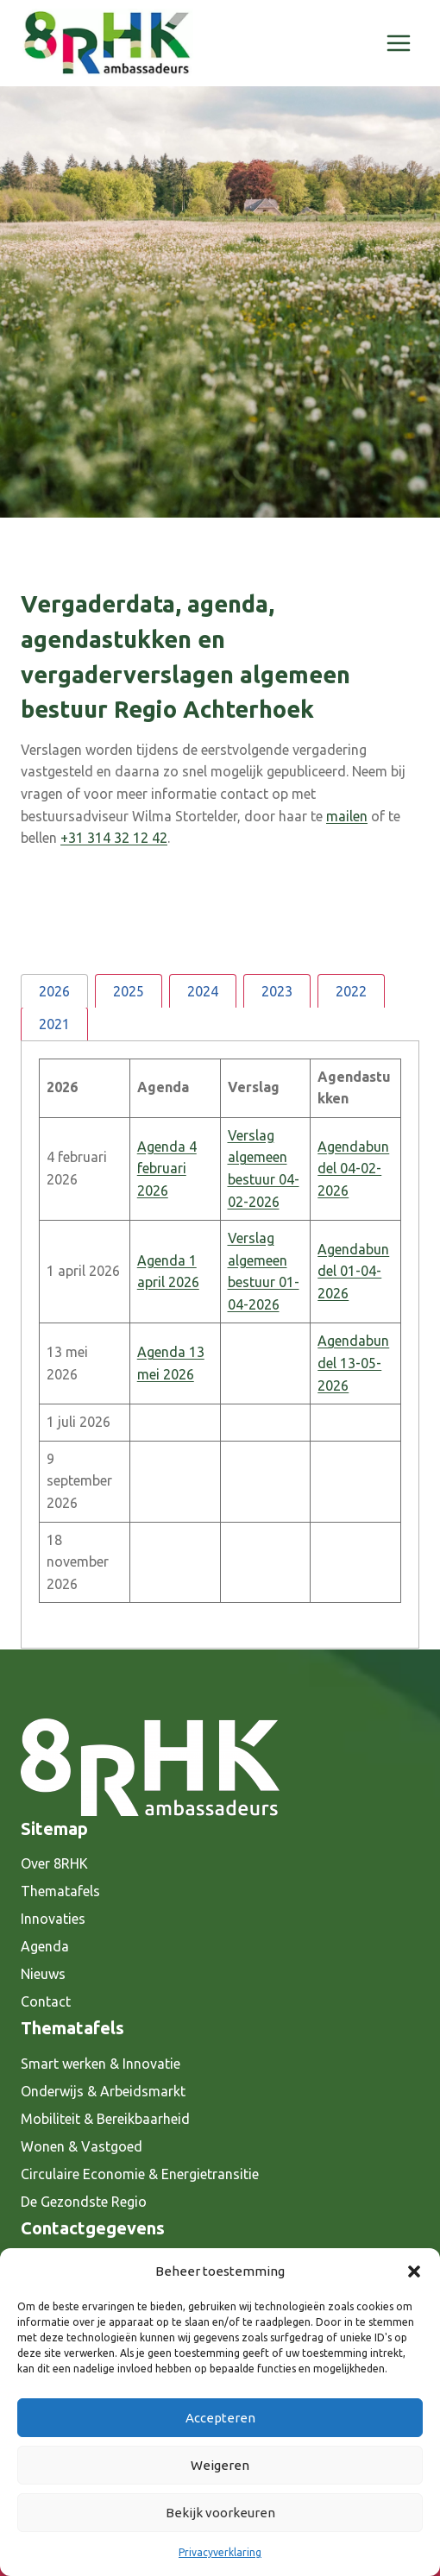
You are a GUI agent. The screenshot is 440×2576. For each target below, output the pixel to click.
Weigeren (220, 2465)
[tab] (54, 991)
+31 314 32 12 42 (113, 837)
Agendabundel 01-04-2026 (353, 1271)
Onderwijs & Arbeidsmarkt (103, 2091)
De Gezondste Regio (84, 2201)
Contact (46, 2001)
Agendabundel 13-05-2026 (353, 1362)
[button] (414, 2271)
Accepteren (220, 2417)
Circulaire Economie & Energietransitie (140, 2174)
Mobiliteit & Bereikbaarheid (105, 2119)
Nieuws (43, 1974)
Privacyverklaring (220, 2552)
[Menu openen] (398, 42)
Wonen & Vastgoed (81, 2146)
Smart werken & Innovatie (100, 2063)
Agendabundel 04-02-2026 (353, 1168)
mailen (347, 816)
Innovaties (53, 1918)
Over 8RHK (54, 1863)
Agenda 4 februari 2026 (167, 1168)
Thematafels (60, 1891)
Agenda (45, 1946)
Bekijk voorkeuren (220, 2512)
